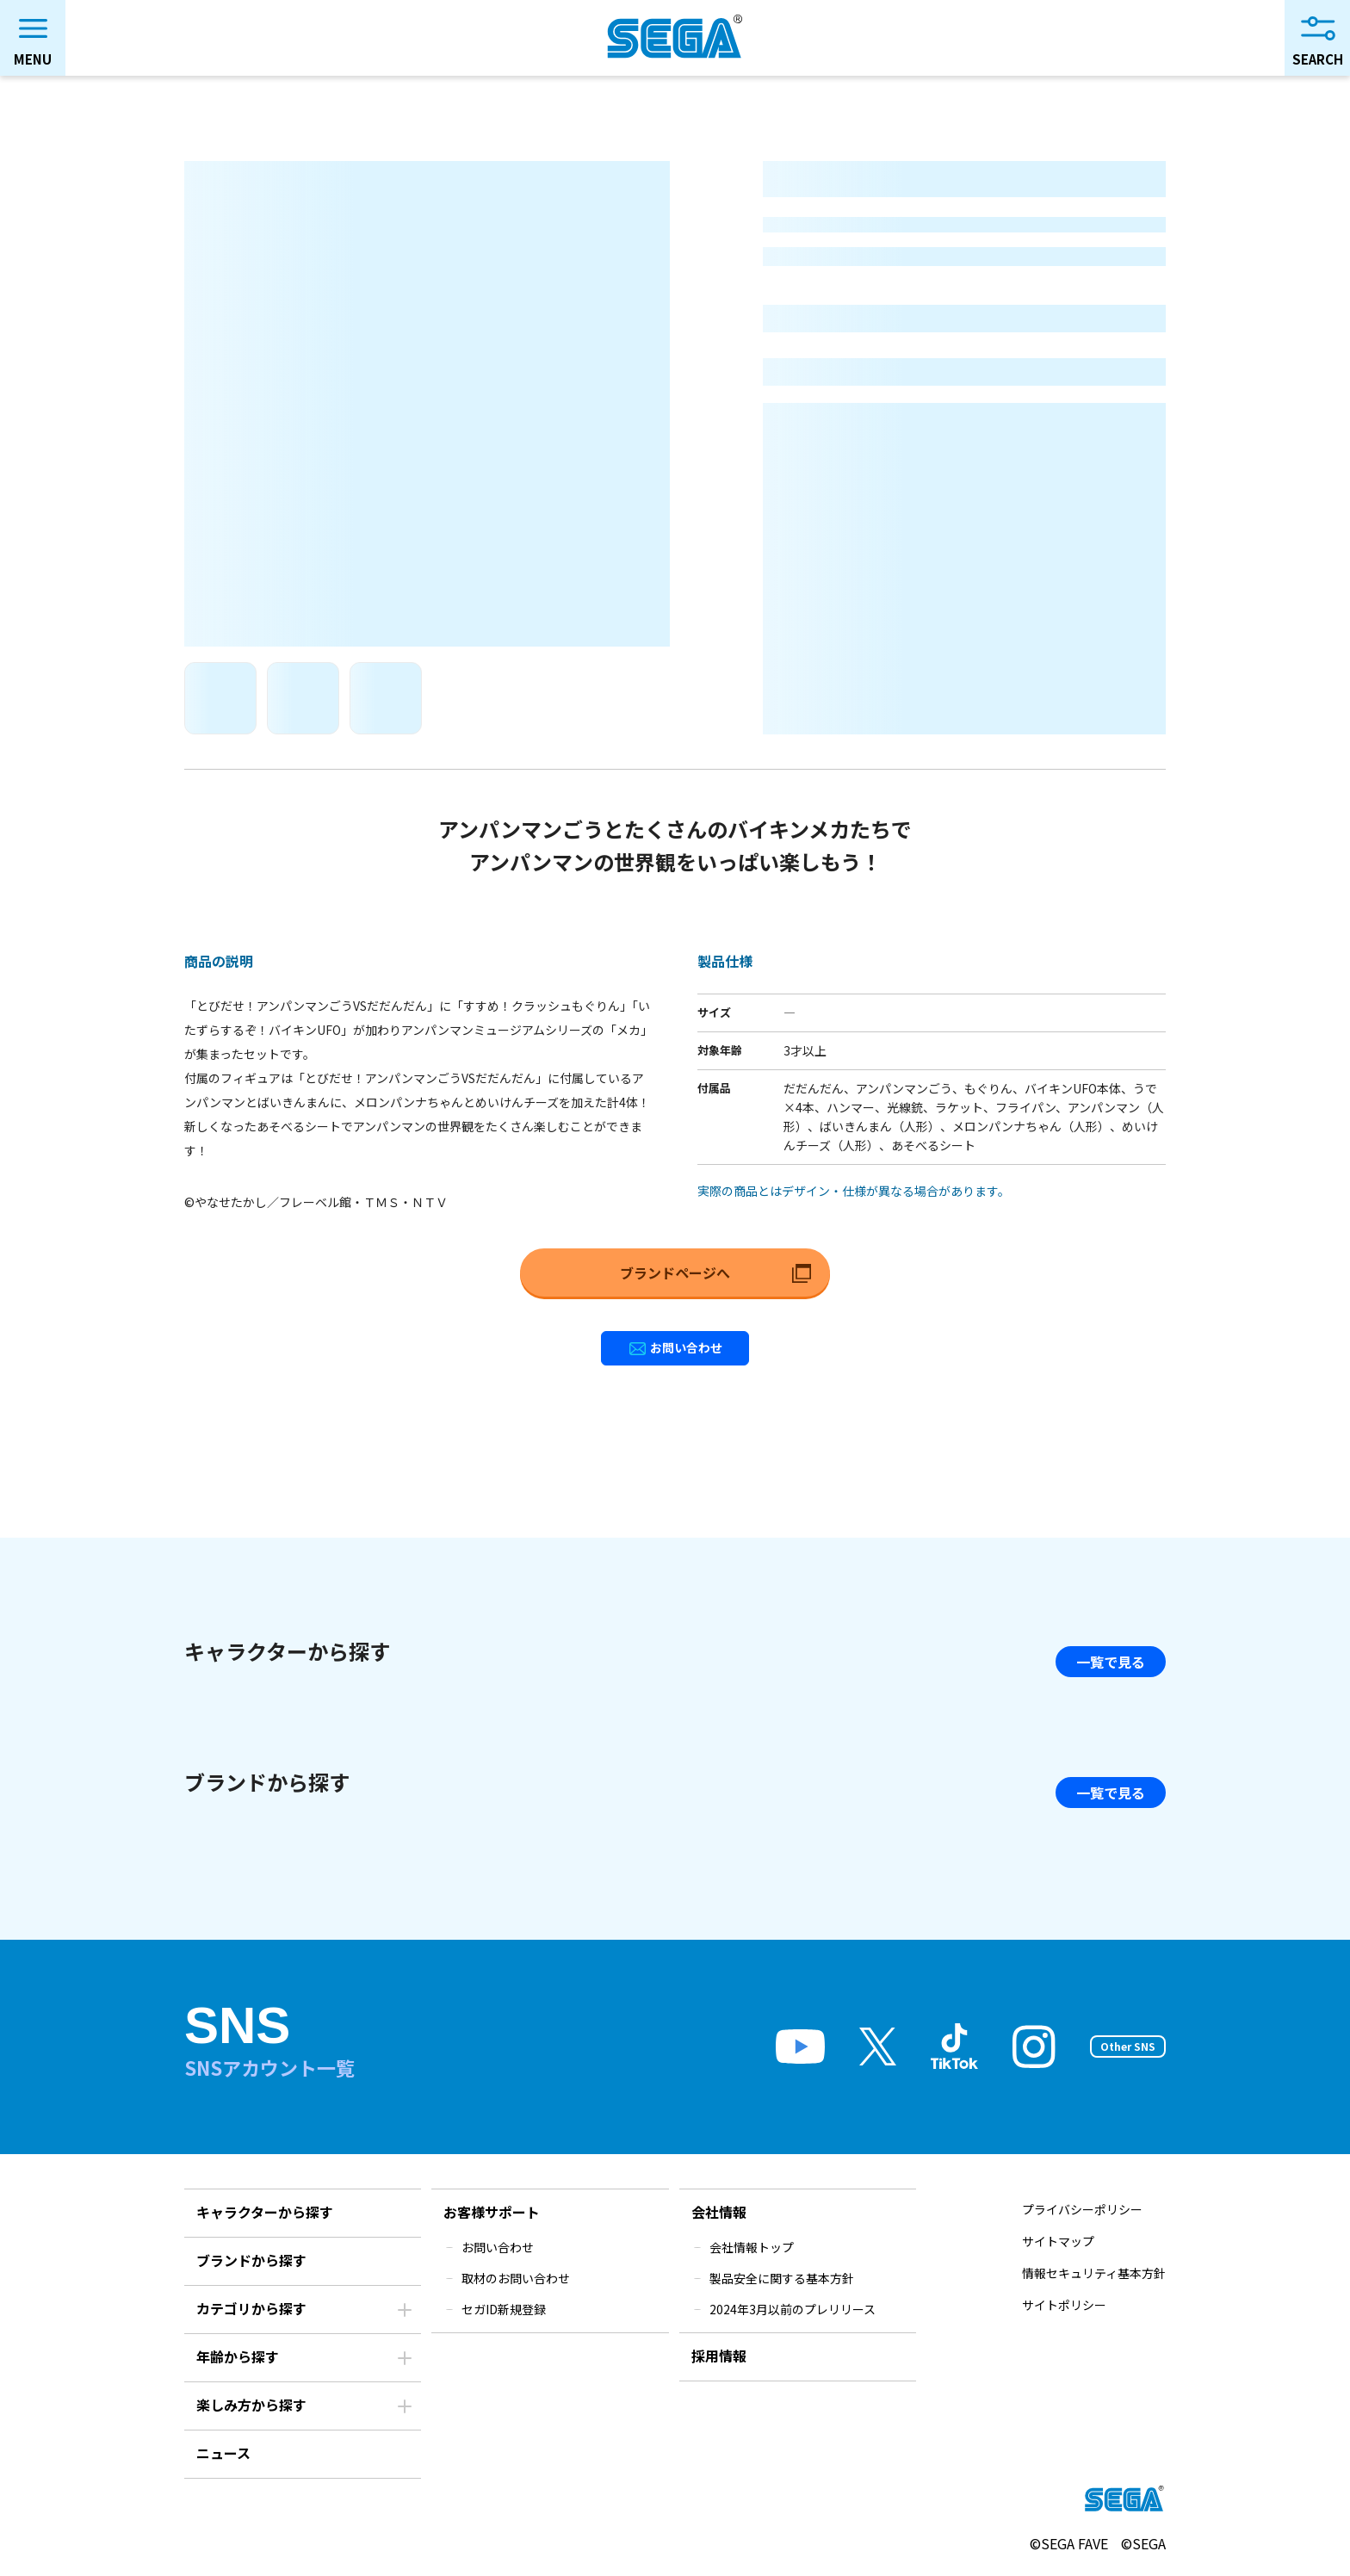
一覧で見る (1110, 1661)
